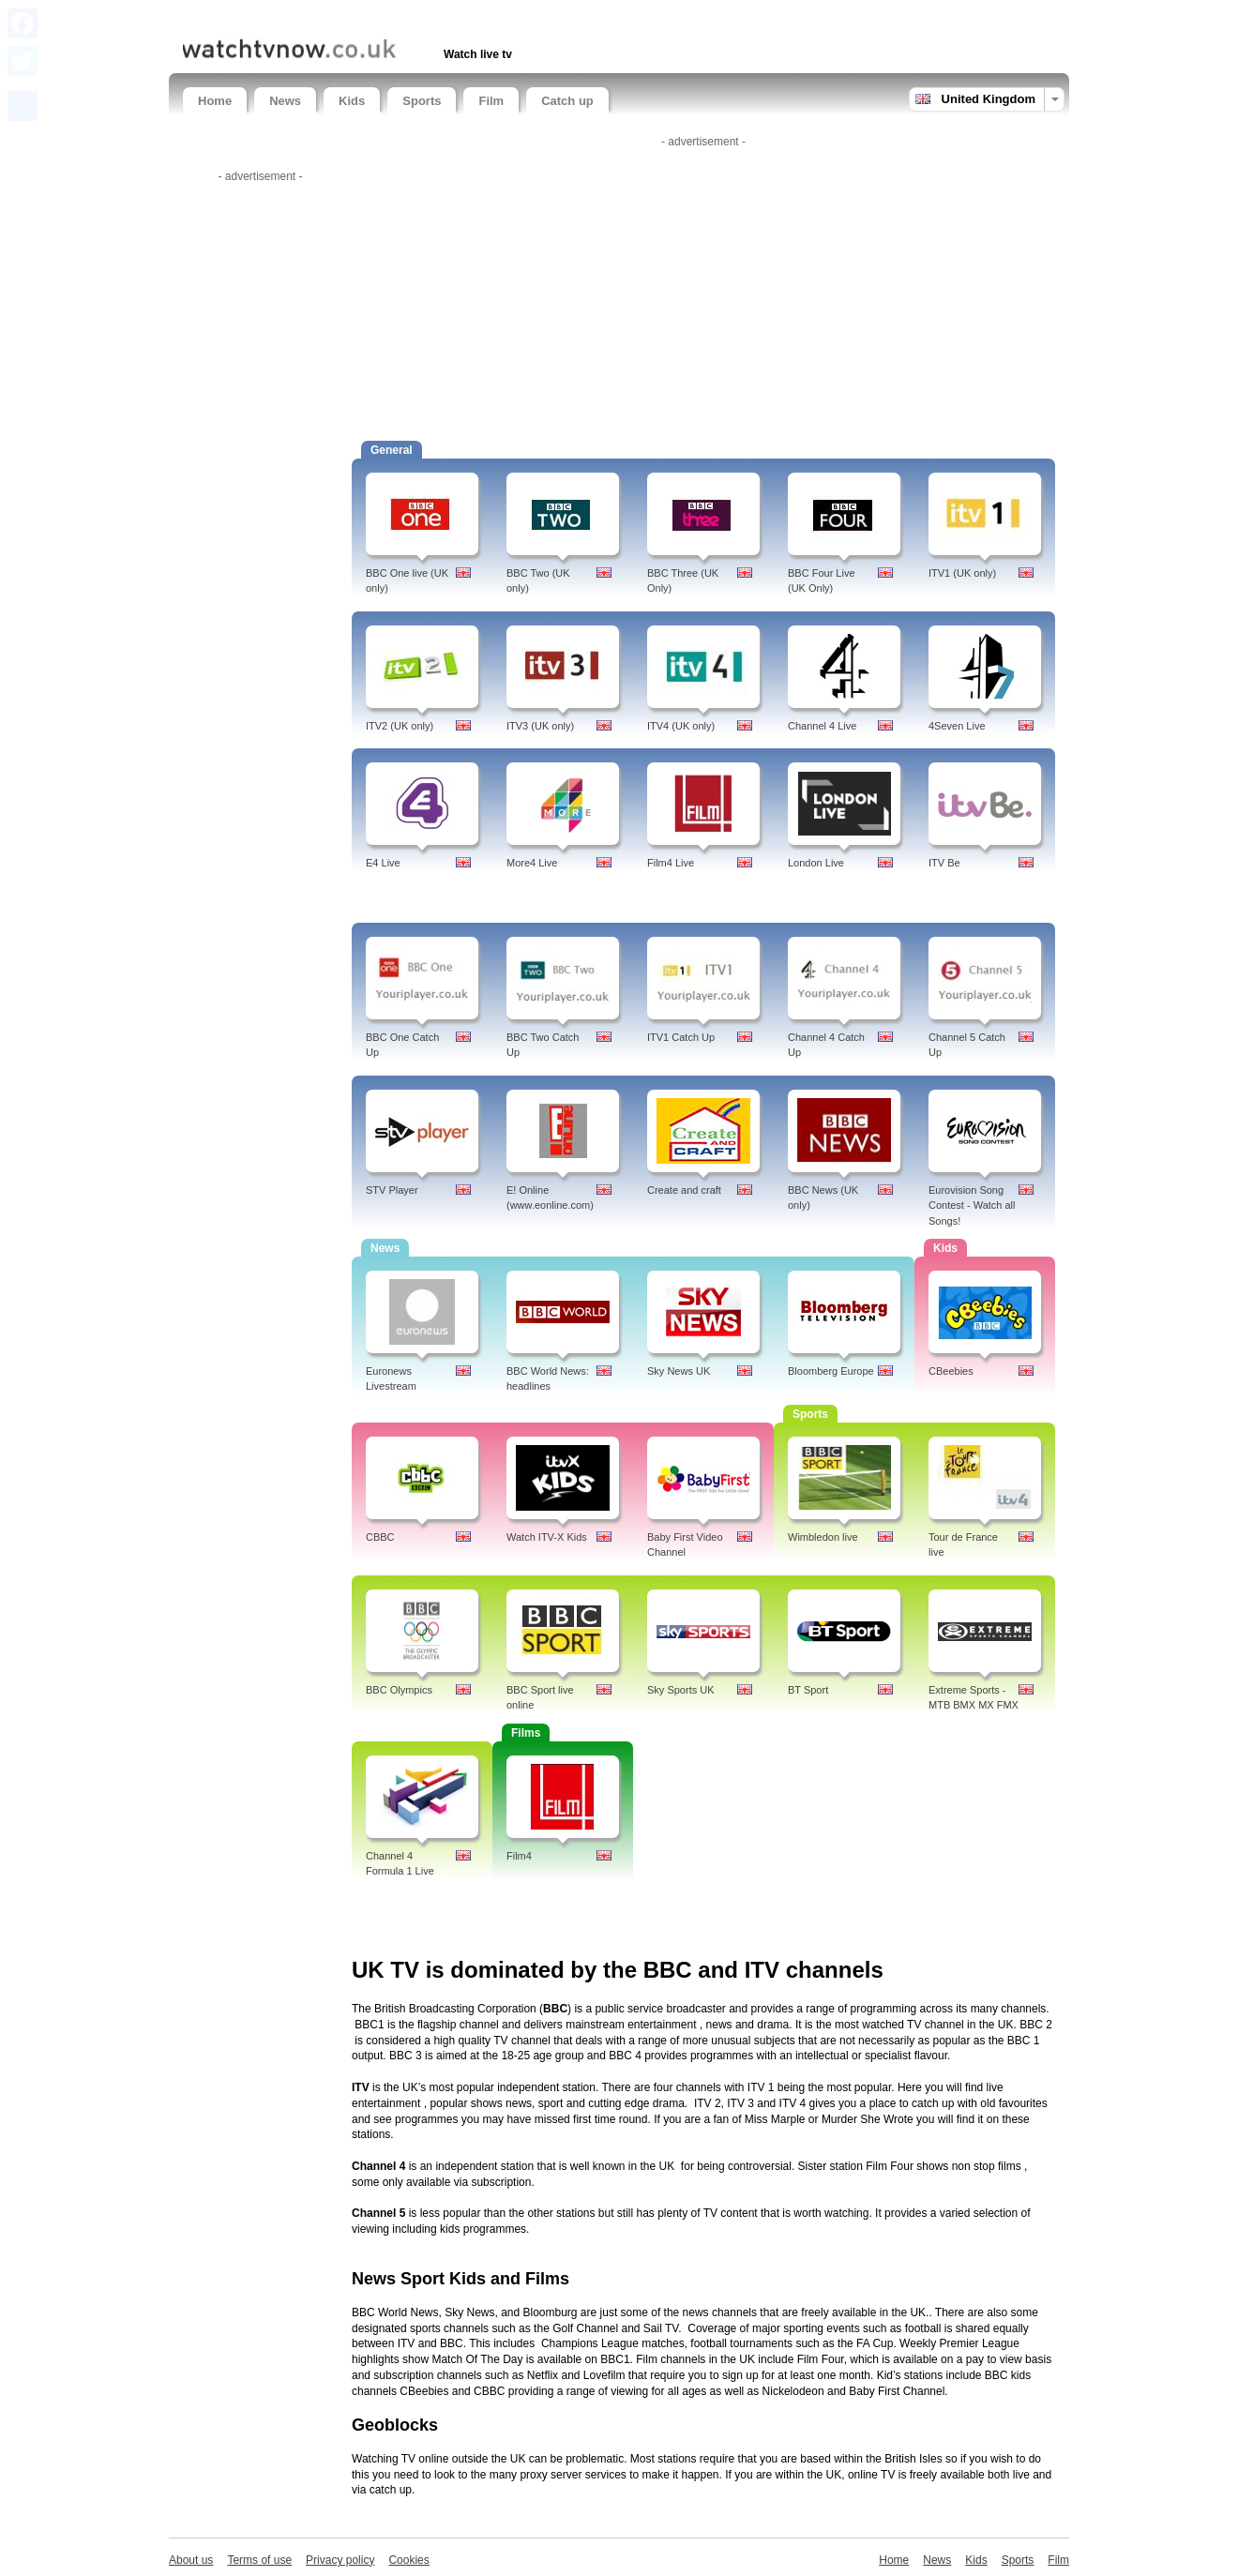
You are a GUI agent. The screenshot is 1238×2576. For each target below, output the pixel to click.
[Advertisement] (402, 16)
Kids (352, 101)
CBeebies (951, 1371)
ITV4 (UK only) (681, 725)
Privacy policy (340, 2560)
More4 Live (531, 862)
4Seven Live (957, 725)
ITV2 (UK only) (399, 725)
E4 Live (383, 862)
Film (491, 101)
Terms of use (259, 2560)
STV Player (392, 1190)
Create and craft (684, 1190)
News (285, 101)
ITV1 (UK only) (962, 573)
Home (215, 101)
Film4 (519, 1855)
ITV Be (944, 862)
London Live (816, 862)
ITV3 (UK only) (540, 725)
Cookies (408, 2560)
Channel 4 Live (822, 725)
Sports (421, 101)
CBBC (380, 1537)
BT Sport (808, 1689)
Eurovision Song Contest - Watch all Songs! (972, 1206)
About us (191, 2560)
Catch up (567, 101)
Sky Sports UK (681, 1689)
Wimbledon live (823, 1537)
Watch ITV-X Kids (546, 1537)
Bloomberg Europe (831, 1371)
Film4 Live (670, 862)
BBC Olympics (399, 1689)
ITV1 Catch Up (681, 1037)
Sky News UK (678, 1371)
